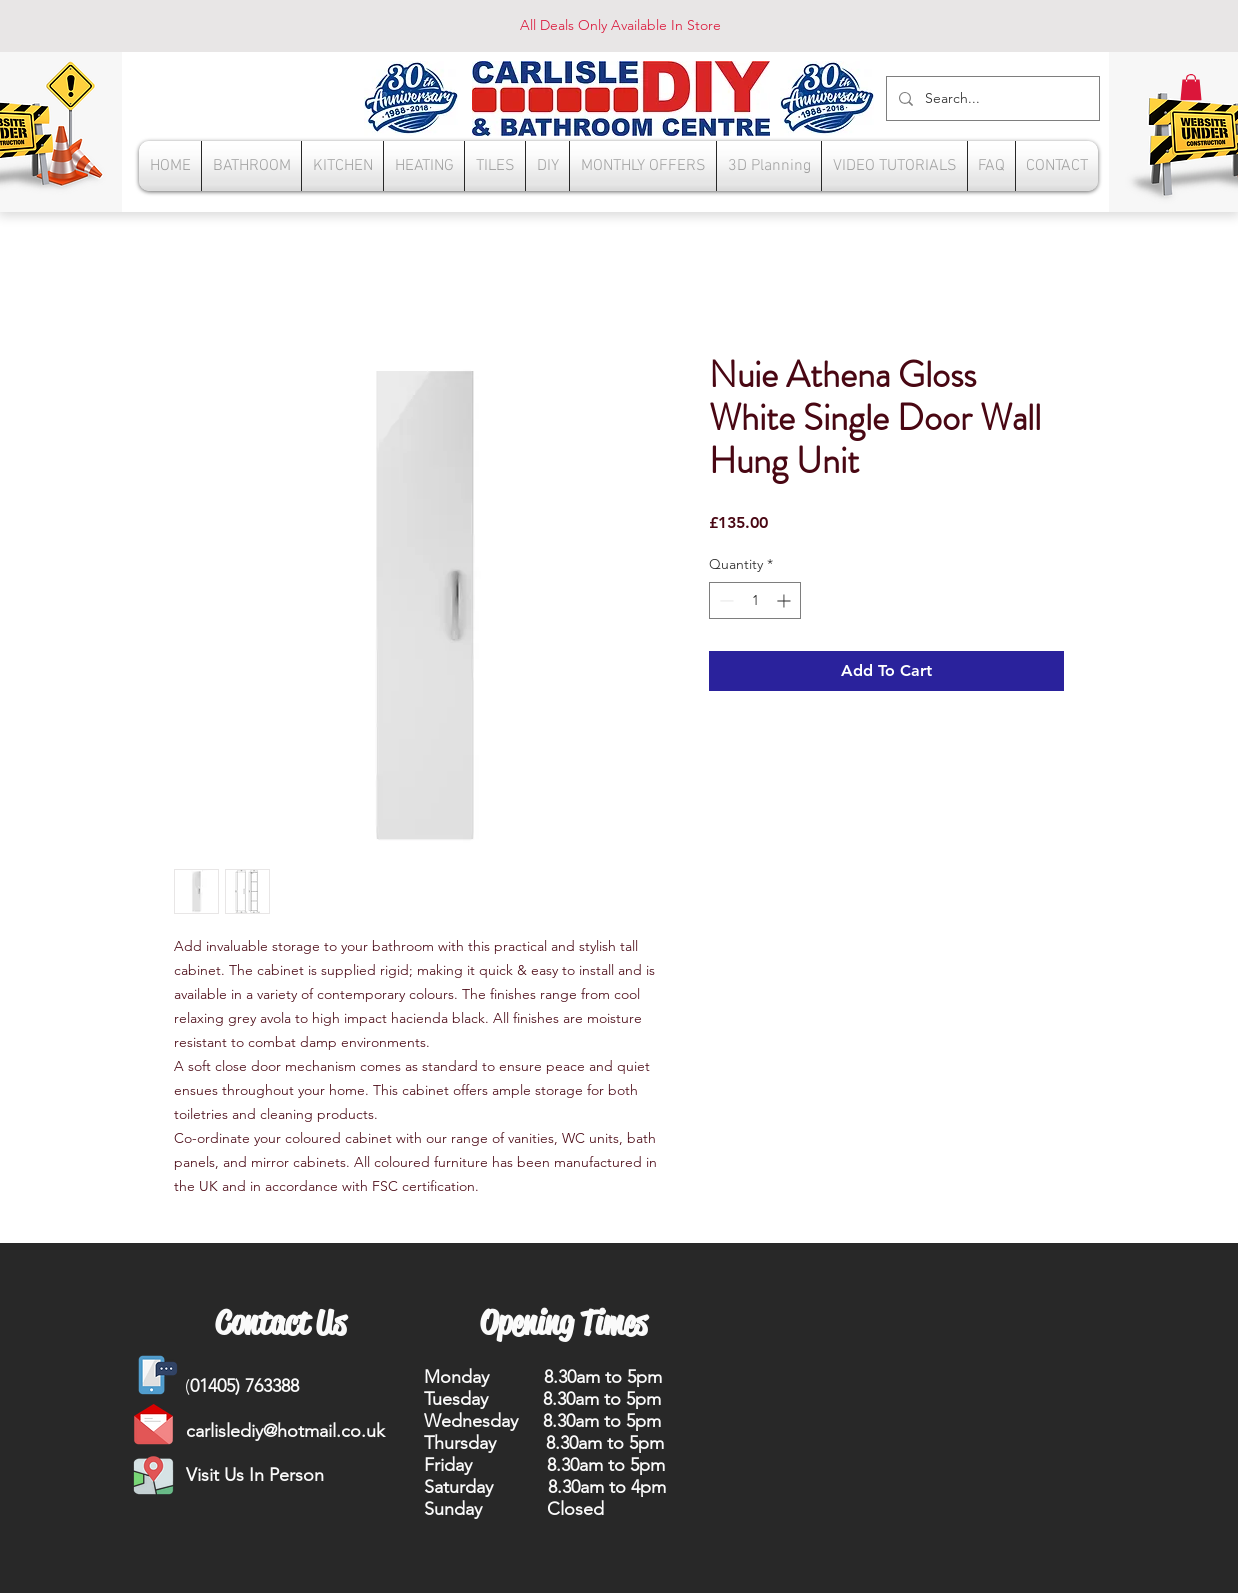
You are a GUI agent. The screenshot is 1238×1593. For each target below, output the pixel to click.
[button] (1191, 87)
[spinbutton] (755, 600)
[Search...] (991, 98)
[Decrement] (724, 600)
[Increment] (785, 600)
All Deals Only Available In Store (620, 25)
